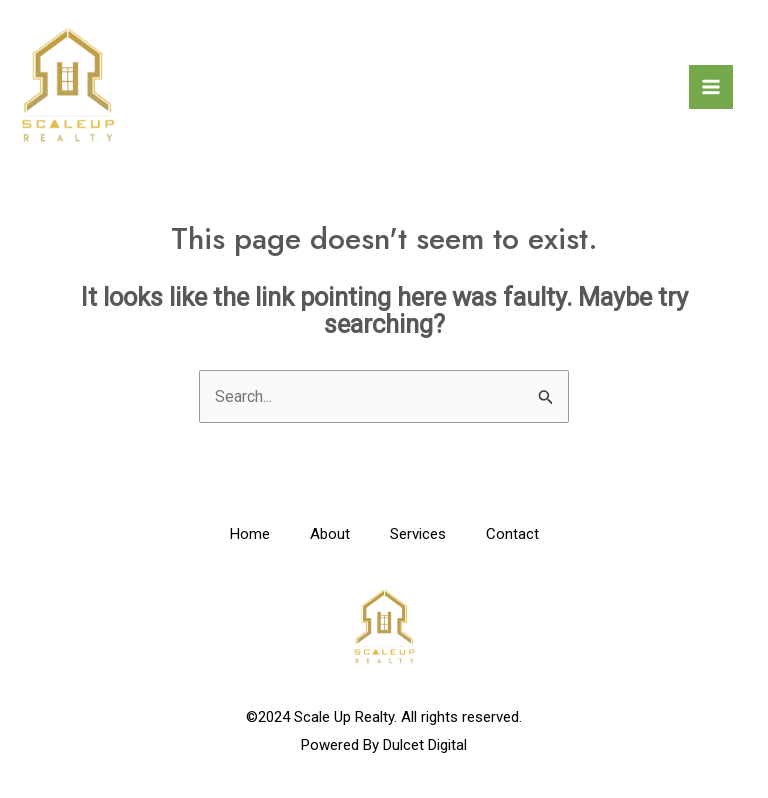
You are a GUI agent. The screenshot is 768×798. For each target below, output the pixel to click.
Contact (512, 534)
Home (250, 534)
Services (418, 534)
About (330, 534)
